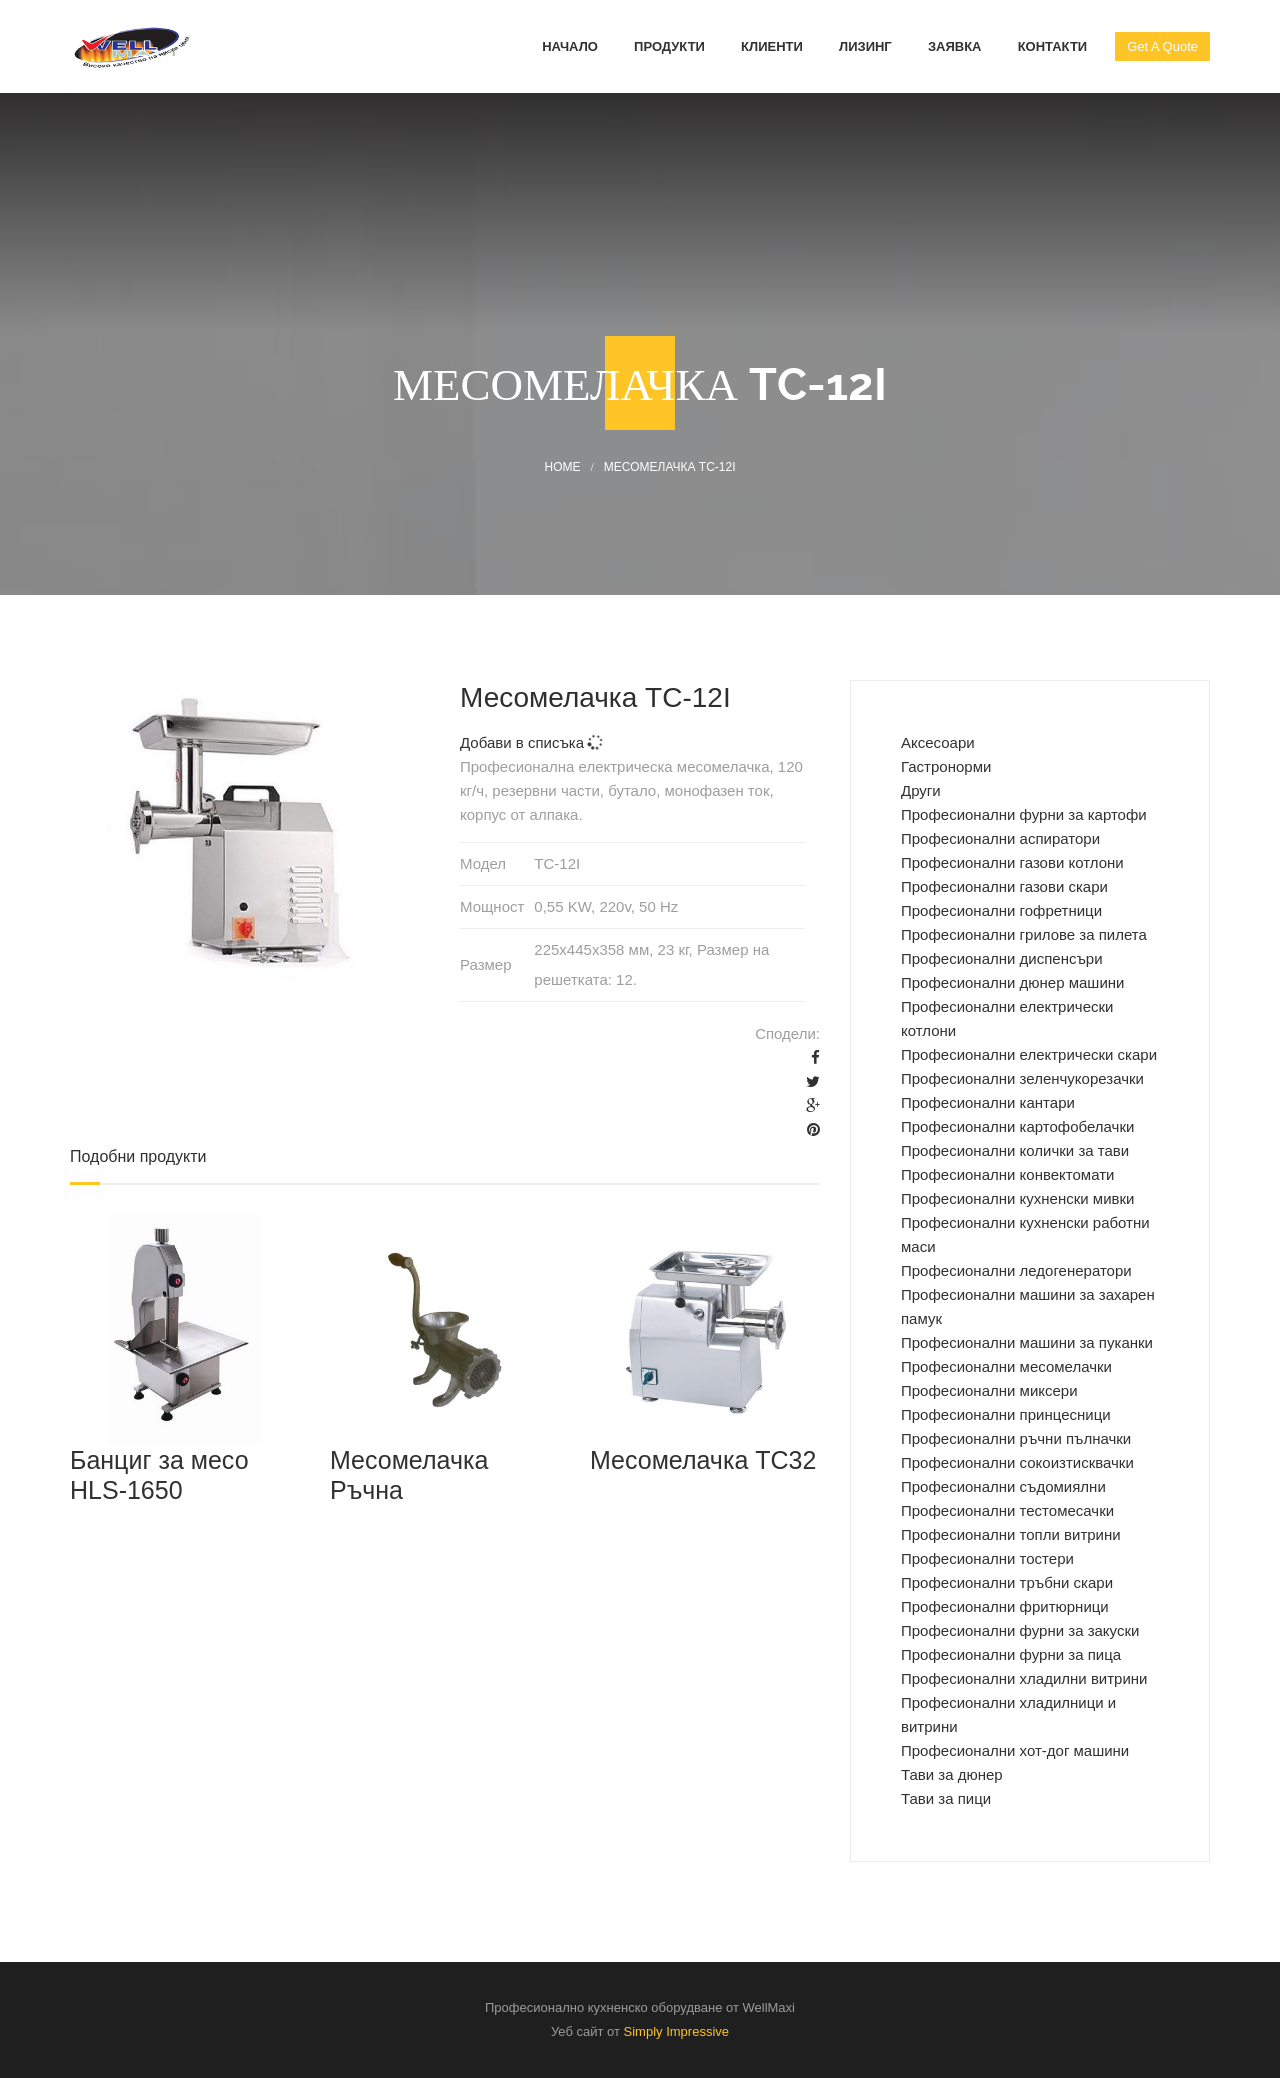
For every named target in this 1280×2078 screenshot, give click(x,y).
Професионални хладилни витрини (1024, 1678)
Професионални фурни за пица (1011, 1654)
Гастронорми (946, 766)
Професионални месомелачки (1006, 1366)
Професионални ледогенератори (1016, 1270)
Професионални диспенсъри (1002, 958)
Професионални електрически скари (1029, 1054)
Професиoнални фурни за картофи (1024, 814)
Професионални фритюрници (1005, 1606)
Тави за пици (946, 1798)
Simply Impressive (676, 2031)
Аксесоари (938, 742)
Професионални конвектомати (1007, 1174)
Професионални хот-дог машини (1015, 1750)
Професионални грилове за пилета (1024, 934)
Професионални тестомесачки (1007, 1510)
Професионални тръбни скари (1007, 1582)
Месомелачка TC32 (703, 1460)
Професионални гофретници (1001, 910)
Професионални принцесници (1006, 1414)
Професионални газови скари (1004, 886)
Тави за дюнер (952, 1774)
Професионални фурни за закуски (1020, 1630)
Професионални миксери (989, 1390)
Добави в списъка (531, 742)
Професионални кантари (988, 1102)
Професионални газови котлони (1012, 862)
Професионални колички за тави (1015, 1150)
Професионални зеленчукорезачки (1022, 1078)
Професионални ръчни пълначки (1016, 1438)
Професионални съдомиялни (1003, 1486)
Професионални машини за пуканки (1027, 1342)
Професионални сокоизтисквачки (1017, 1462)
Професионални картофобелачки (1017, 1126)
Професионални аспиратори (1000, 838)
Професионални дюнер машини (1012, 982)
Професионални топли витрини (1011, 1534)
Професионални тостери (987, 1558)
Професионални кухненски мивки (1017, 1198)
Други (921, 790)
